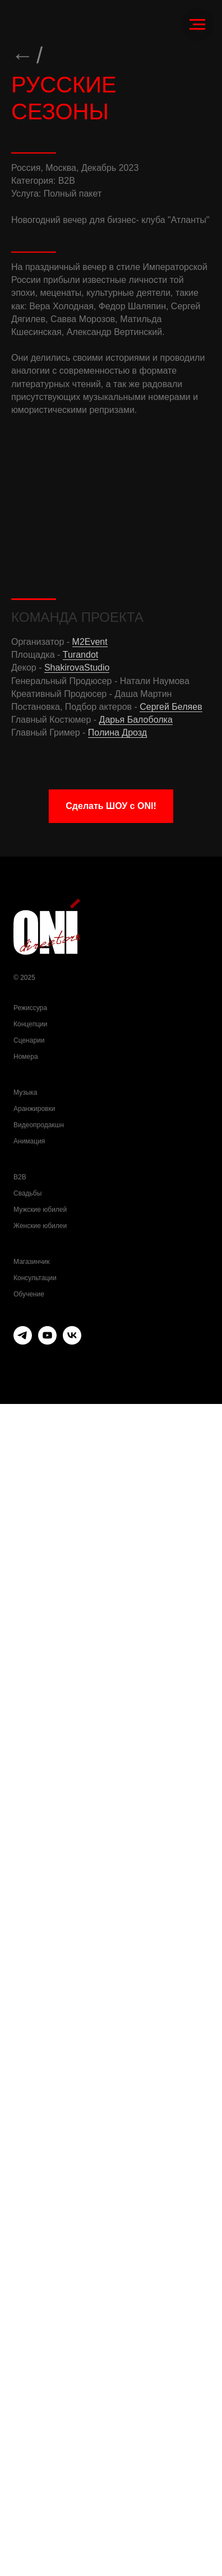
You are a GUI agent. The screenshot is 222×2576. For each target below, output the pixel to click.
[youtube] (47, 2513)
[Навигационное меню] (197, 24)
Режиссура (30, 2180)
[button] (111, 1978)
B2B (19, 2349)
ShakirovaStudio (77, 1839)
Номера (25, 2229)
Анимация (29, 2313)
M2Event (90, 1814)
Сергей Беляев (171, 1879)
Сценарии (28, 2212)
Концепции (30, 2196)
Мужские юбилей (40, 2382)
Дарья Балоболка (136, 1891)
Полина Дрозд (117, 1904)
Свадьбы (27, 2365)
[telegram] (22, 2513)
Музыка (25, 2264)
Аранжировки (34, 2281)
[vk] (72, 2513)
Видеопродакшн (38, 2297)
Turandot (80, 1826)
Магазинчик (31, 2434)
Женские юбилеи (40, 2398)
